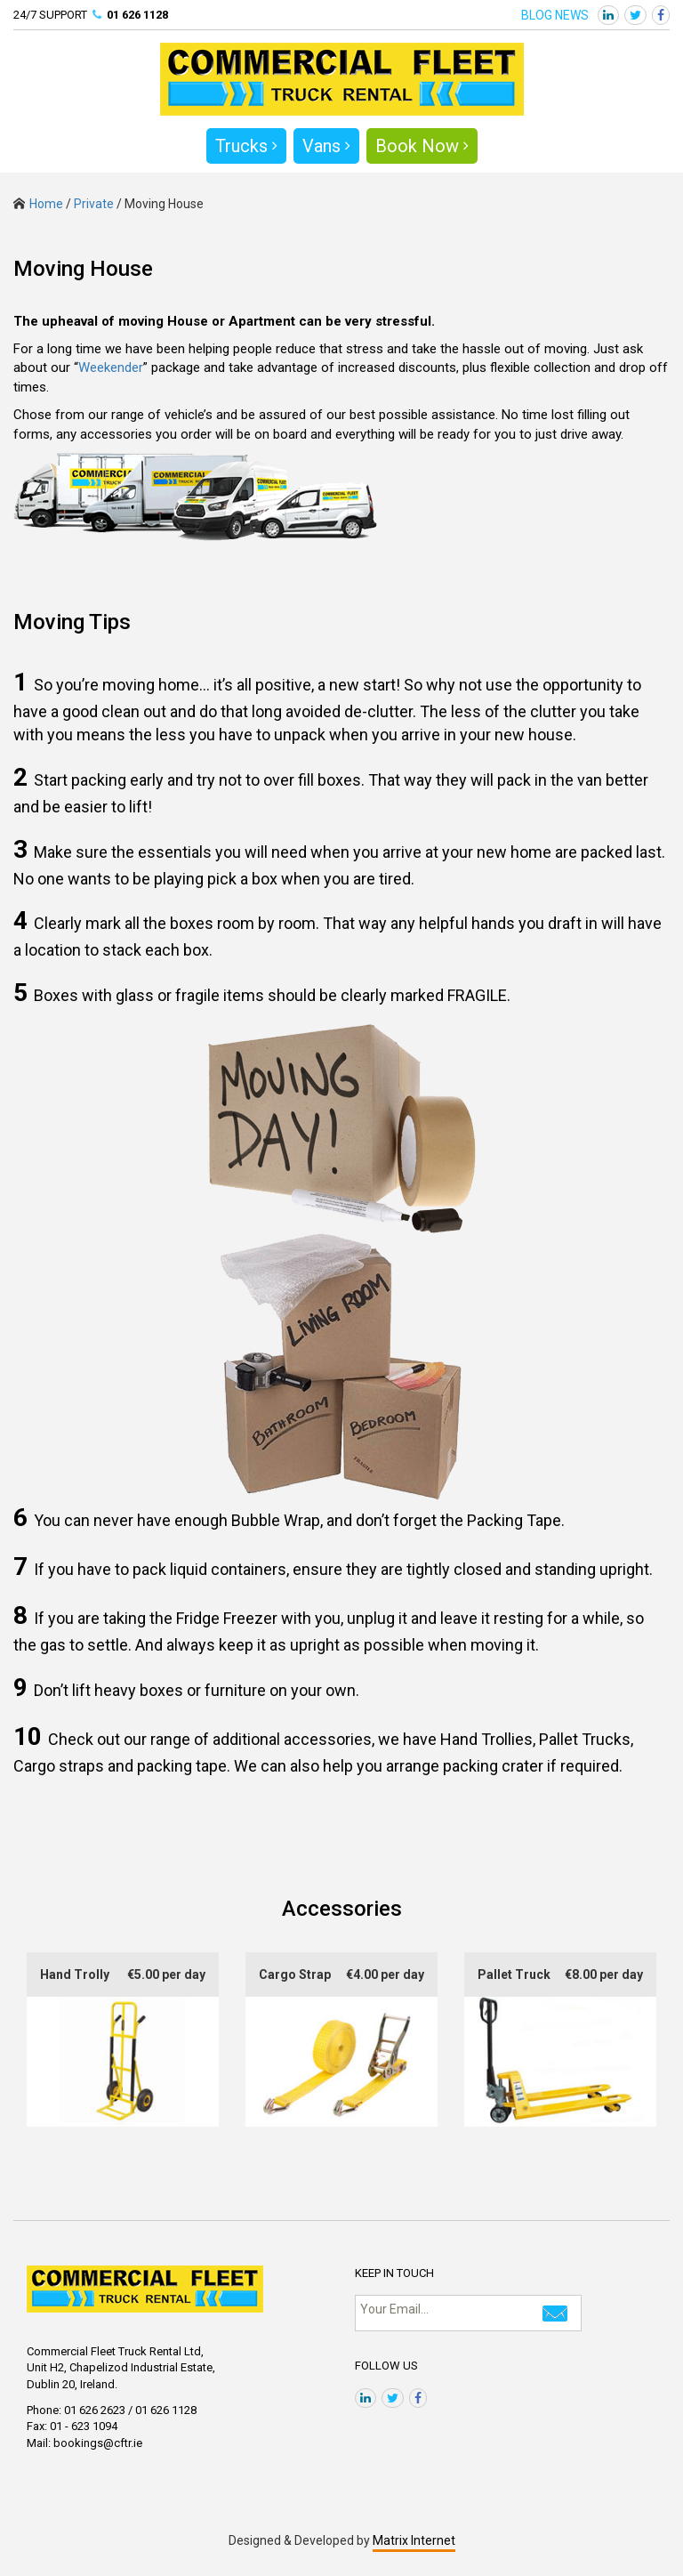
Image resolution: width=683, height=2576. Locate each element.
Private (94, 204)
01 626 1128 (137, 14)
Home (38, 204)
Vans (326, 146)
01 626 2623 (94, 2410)
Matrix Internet (414, 2540)
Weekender (110, 367)
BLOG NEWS (555, 15)
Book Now (422, 146)
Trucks (246, 146)
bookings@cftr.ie (97, 2443)
